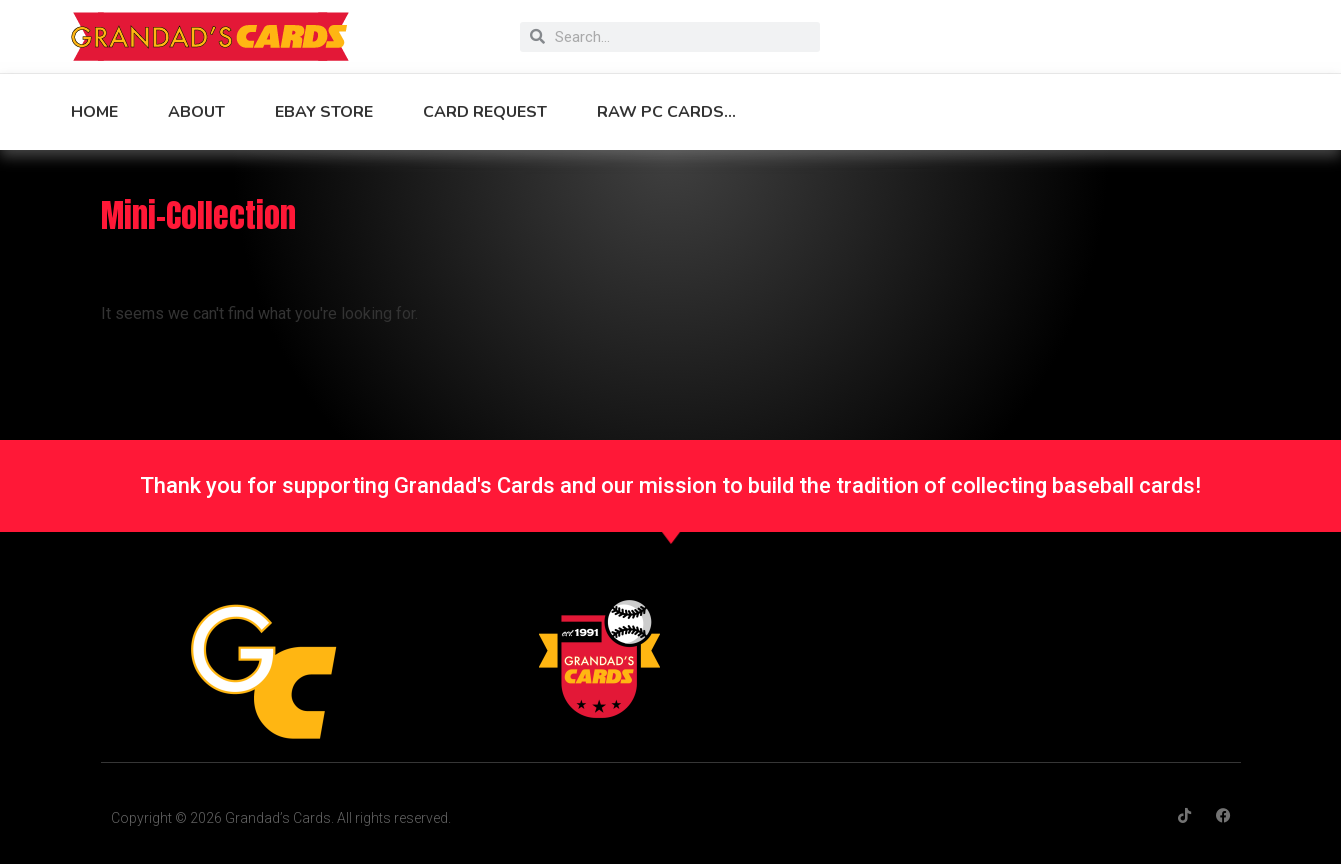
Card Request (485, 112)
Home (94, 112)
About (196, 112)
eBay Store (324, 112)
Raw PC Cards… (666, 112)
